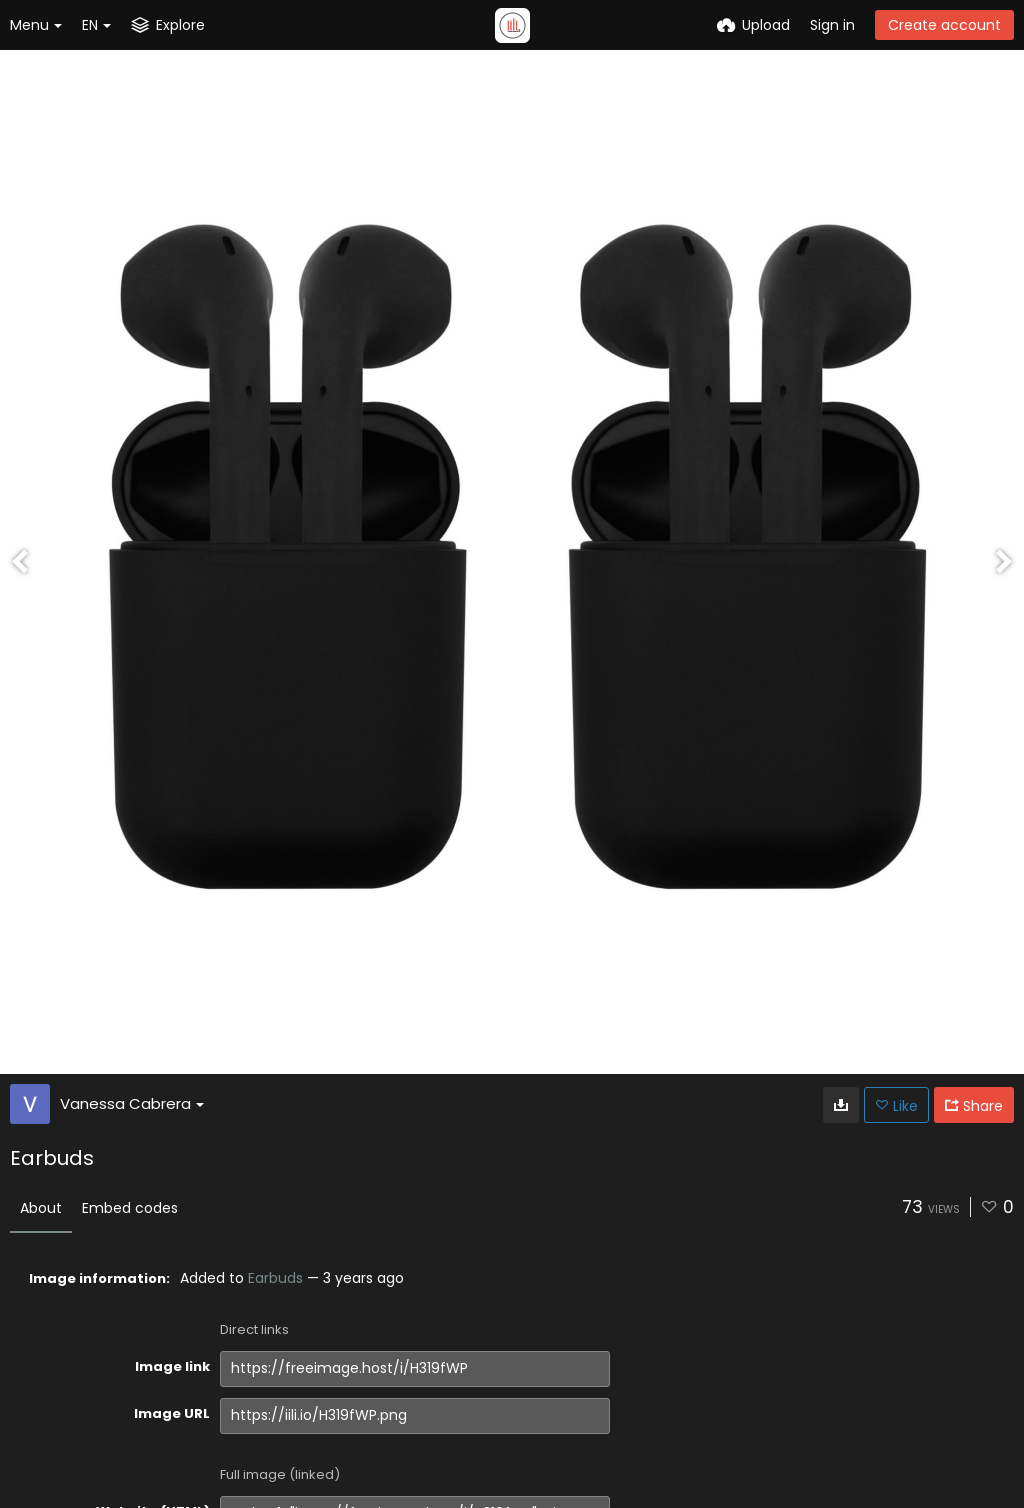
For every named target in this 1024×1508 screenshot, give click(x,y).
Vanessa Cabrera (132, 1103)
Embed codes (130, 1208)
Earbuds (275, 1278)
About (41, 1208)
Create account (944, 25)
